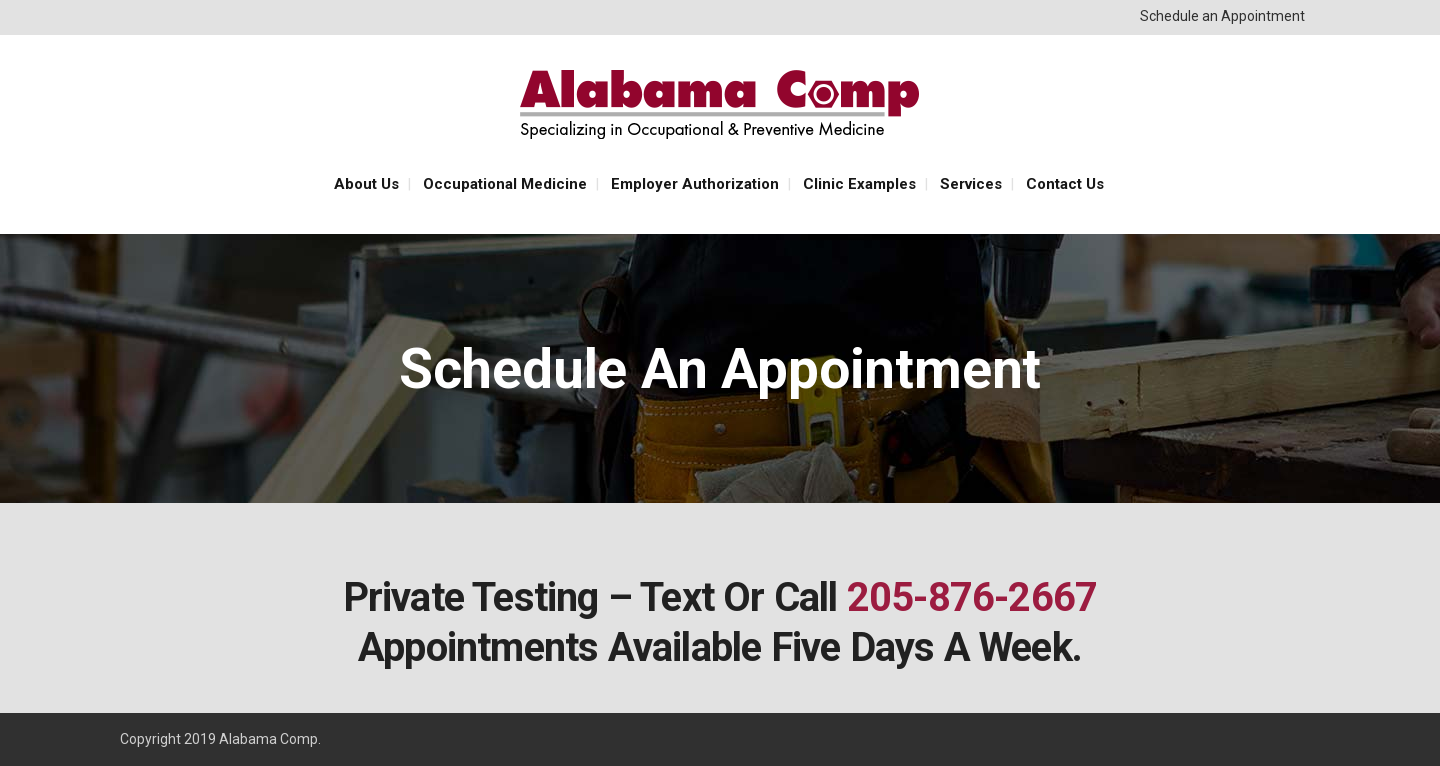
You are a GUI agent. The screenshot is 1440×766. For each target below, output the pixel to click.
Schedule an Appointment (1222, 16)
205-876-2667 (972, 597)
